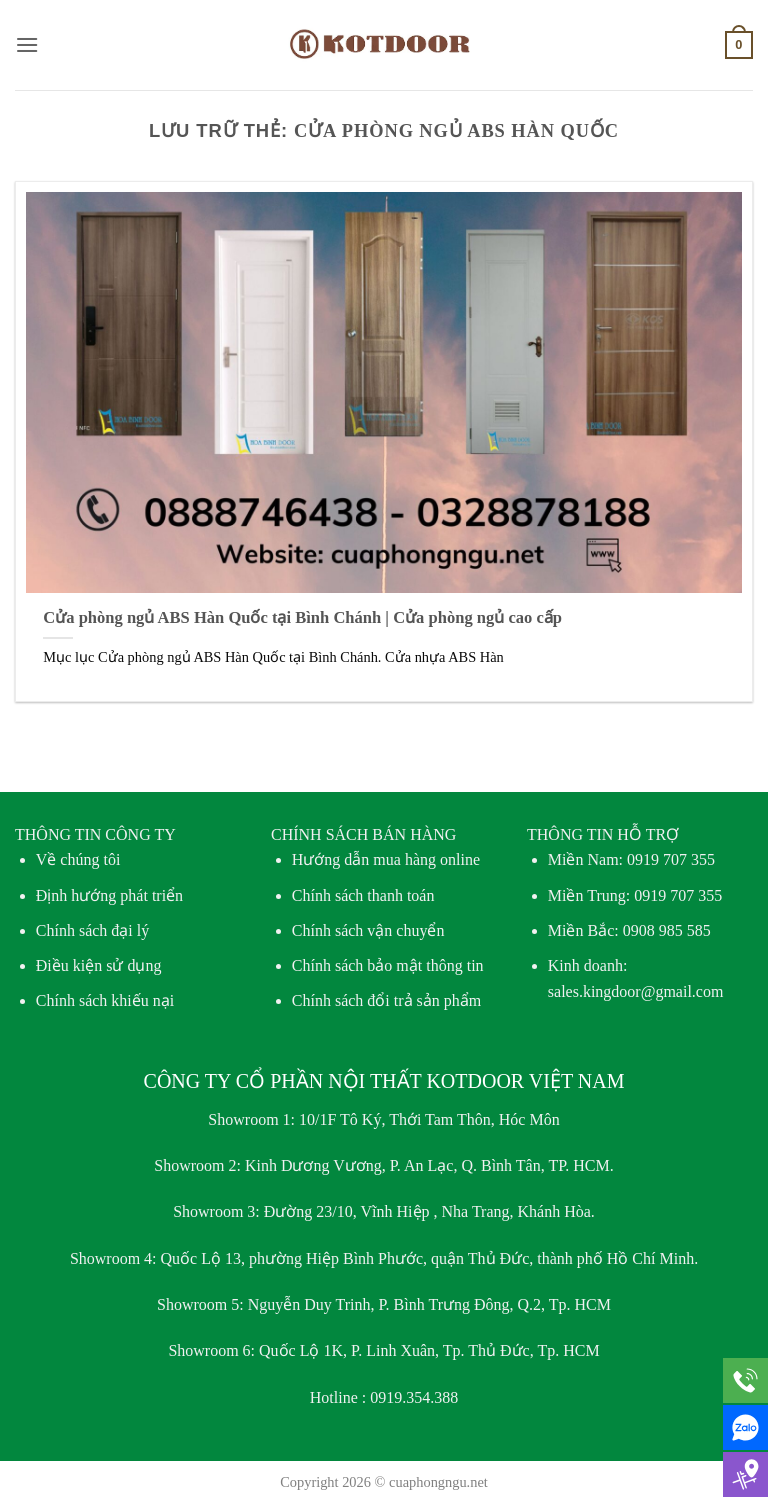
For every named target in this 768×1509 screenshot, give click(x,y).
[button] (27, 44)
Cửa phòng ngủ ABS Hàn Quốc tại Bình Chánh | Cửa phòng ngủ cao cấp (302, 617)
